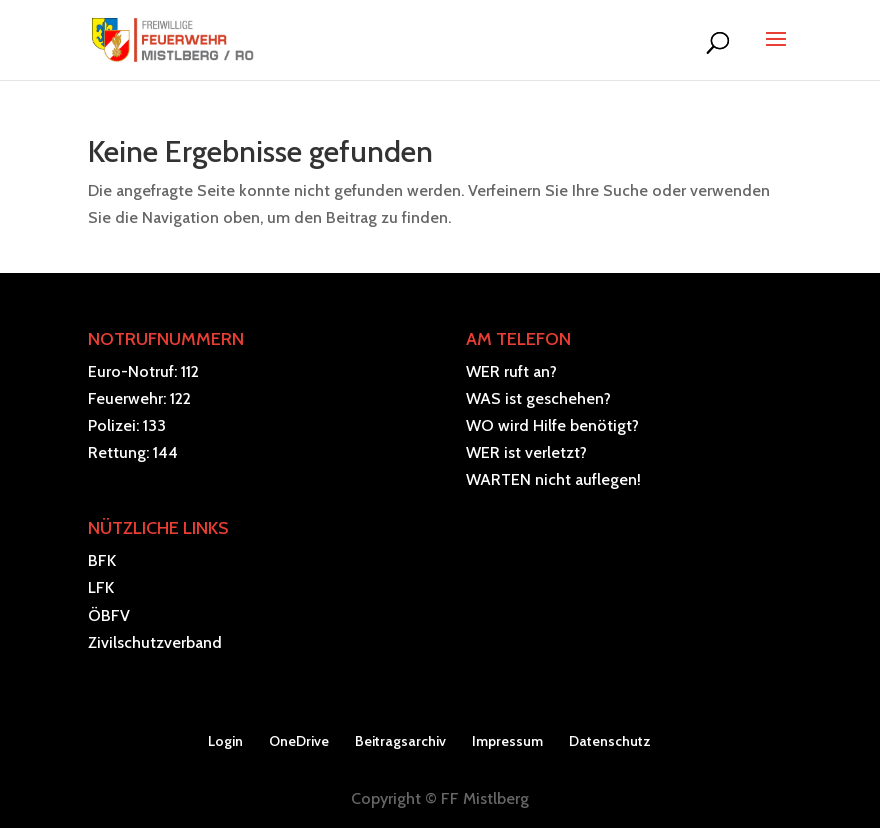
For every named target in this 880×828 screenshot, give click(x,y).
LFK (101, 587)
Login (225, 741)
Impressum (507, 741)
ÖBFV (109, 615)
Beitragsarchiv (400, 741)
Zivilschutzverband (155, 642)
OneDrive (299, 741)
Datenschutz (610, 741)
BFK (102, 560)
